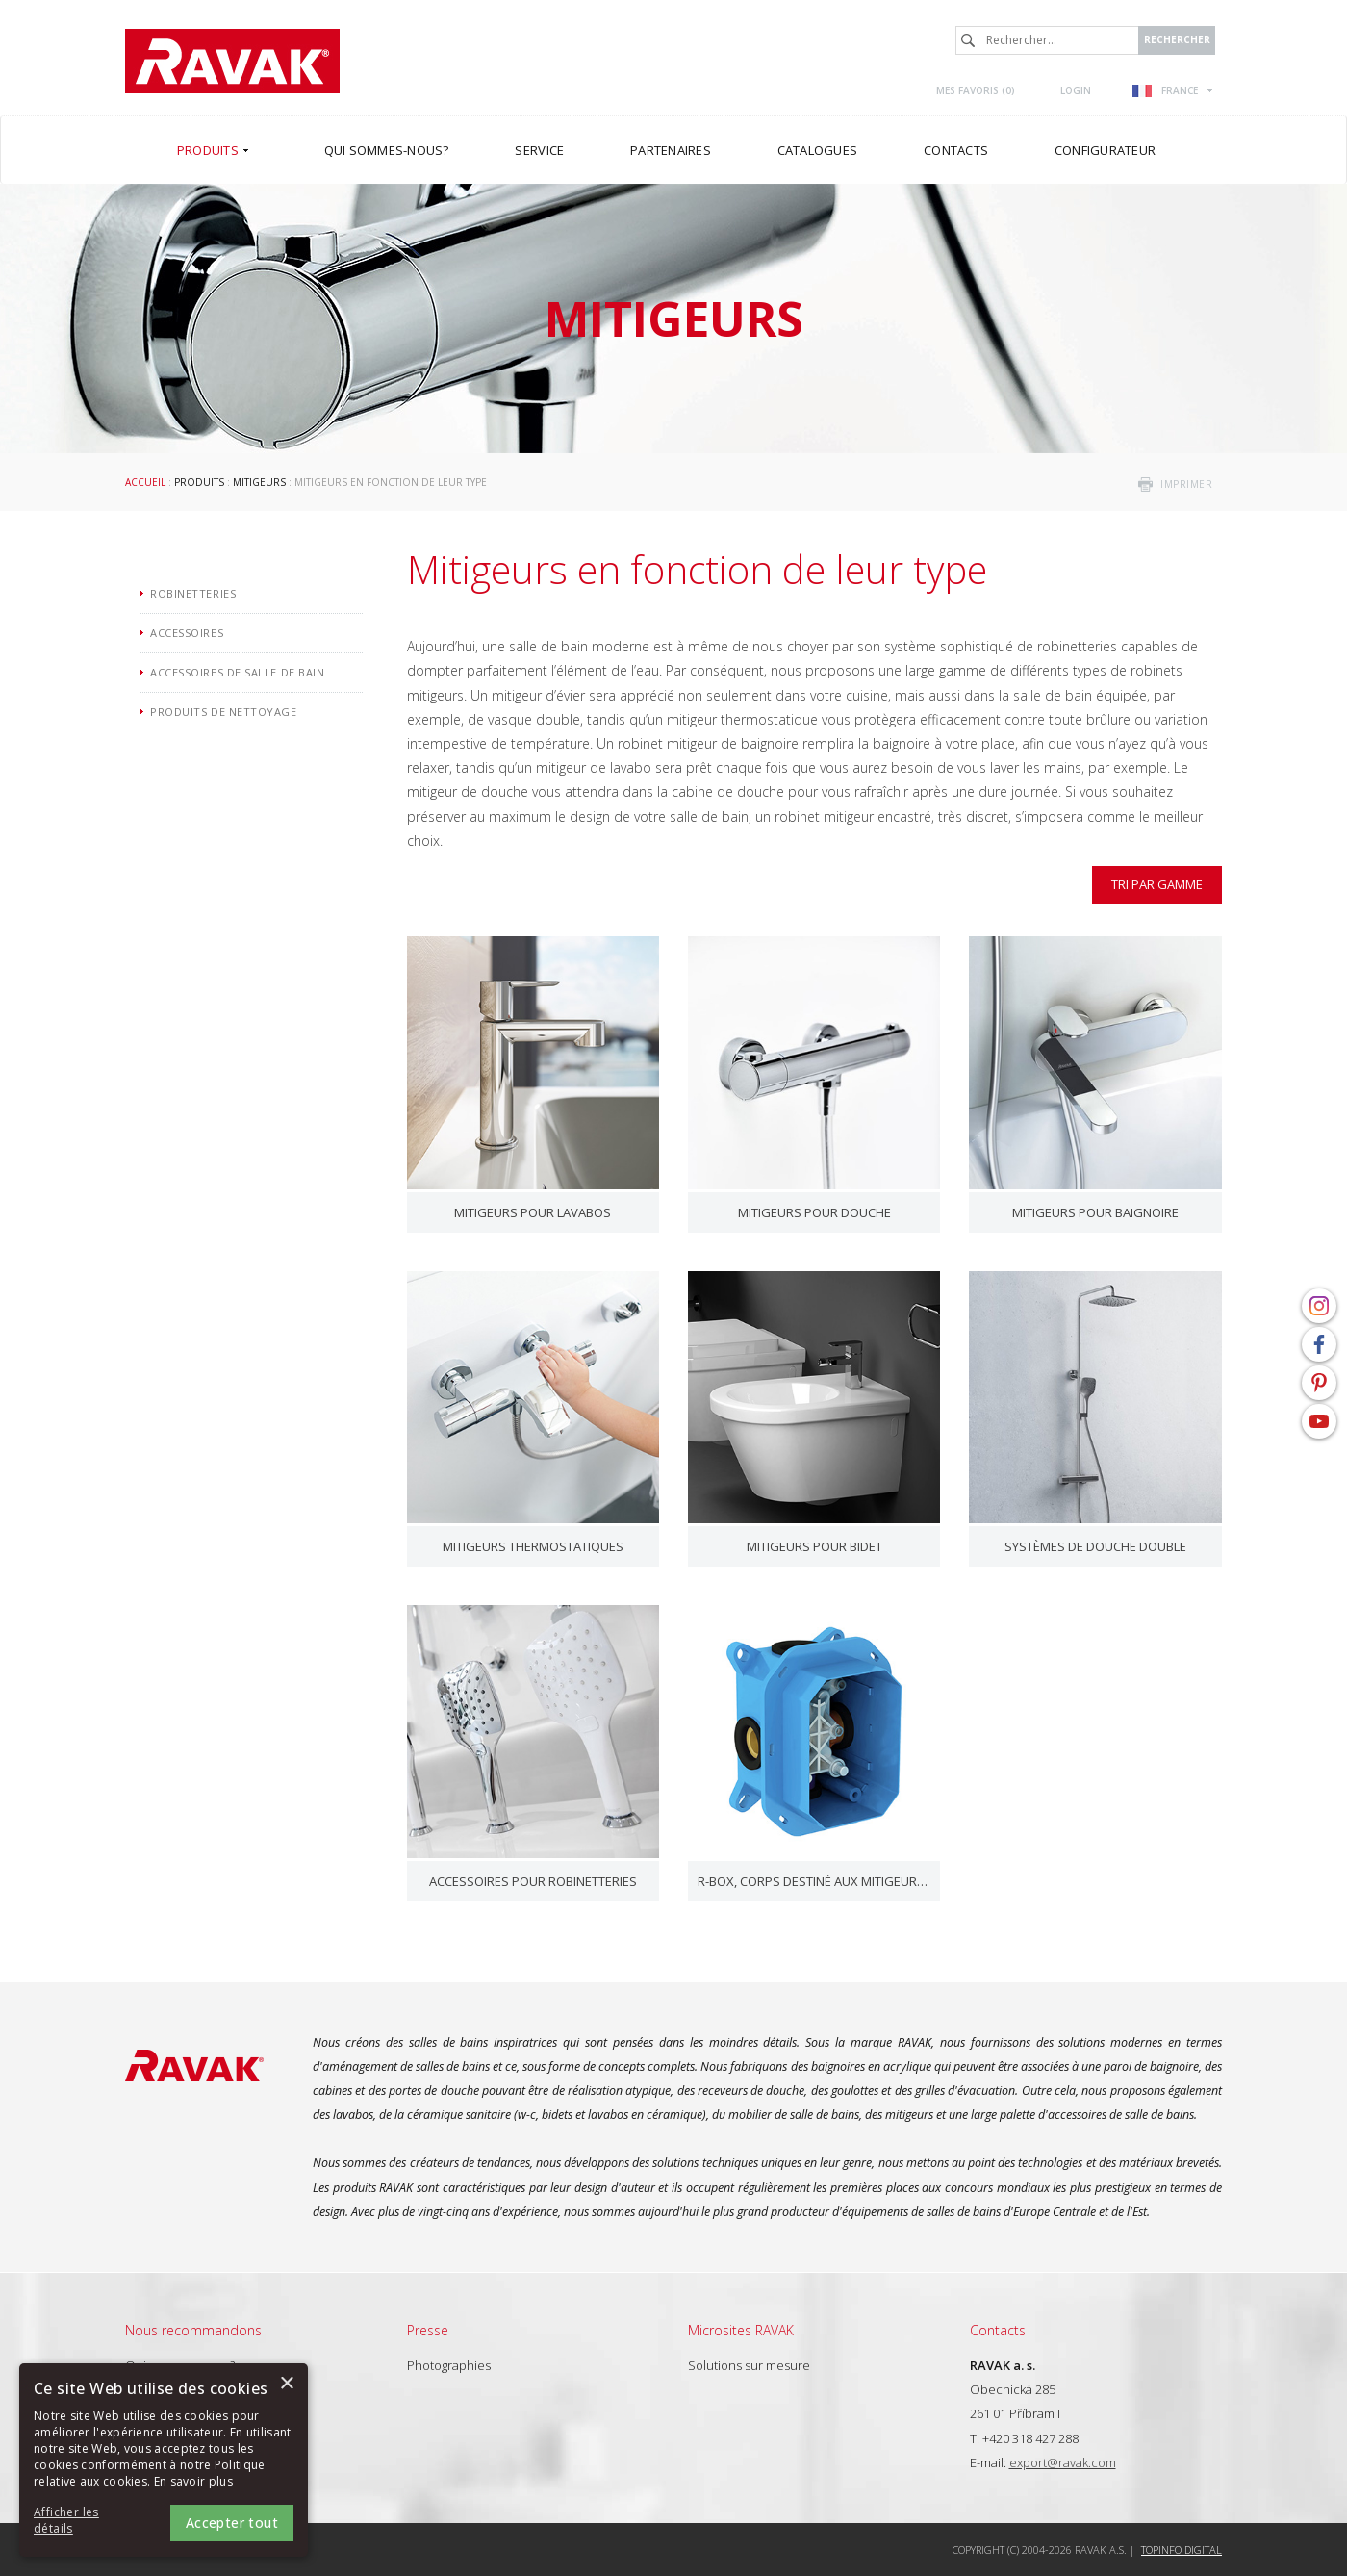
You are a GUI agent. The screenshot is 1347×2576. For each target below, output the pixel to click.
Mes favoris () (975, 90)
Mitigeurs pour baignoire (1095, 1212)
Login (1075, 90)
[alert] (163, 2460)
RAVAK (232, 61)
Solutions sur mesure (749, 2365)
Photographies (449, 2365)
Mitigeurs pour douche (814, 1212)
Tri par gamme (1157, 884)
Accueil (145, 482)
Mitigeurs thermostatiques (533, 1546)
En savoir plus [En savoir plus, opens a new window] (193, 2481)
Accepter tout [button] (232, 2522)
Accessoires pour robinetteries (533, 1881)
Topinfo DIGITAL (1181, 2549)
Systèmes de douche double (1095, 1546)
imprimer (1186, 484)
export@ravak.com (1062, 2462)
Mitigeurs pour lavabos (532, 1212)
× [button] (286, 2384)
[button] (87, 2521)
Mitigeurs (259, 482)
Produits (199, 482)
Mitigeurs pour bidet (814, 1546)
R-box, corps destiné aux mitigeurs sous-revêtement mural (814, 1881)
